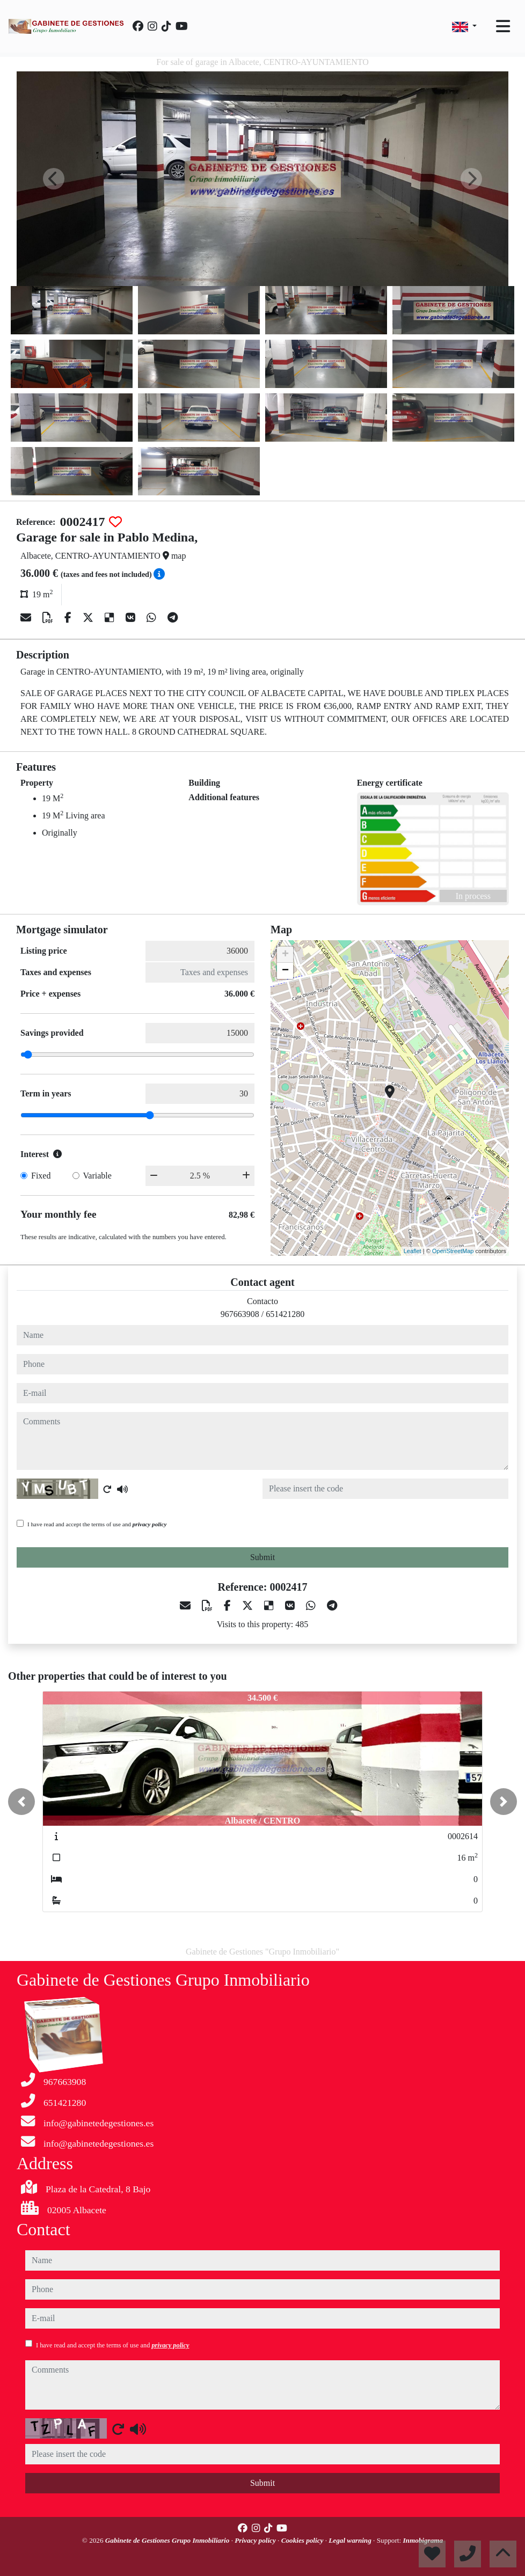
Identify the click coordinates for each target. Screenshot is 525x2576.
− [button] (285, 971)
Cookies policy (303, 2540)
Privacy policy (256, 2540)
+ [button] (285, 955)
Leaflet (412, 1251)
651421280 (285, 1314)
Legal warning (351, 2540)
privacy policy (150, 1524)
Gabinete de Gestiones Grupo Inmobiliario (168, 2540)
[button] (21, 1801)
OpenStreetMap (453, 1251)
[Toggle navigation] (503, 26)
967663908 (240, 1314)
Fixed (40, 1175)
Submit (262, 1557)
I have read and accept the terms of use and (96, 1524)
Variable (97, 1175)
